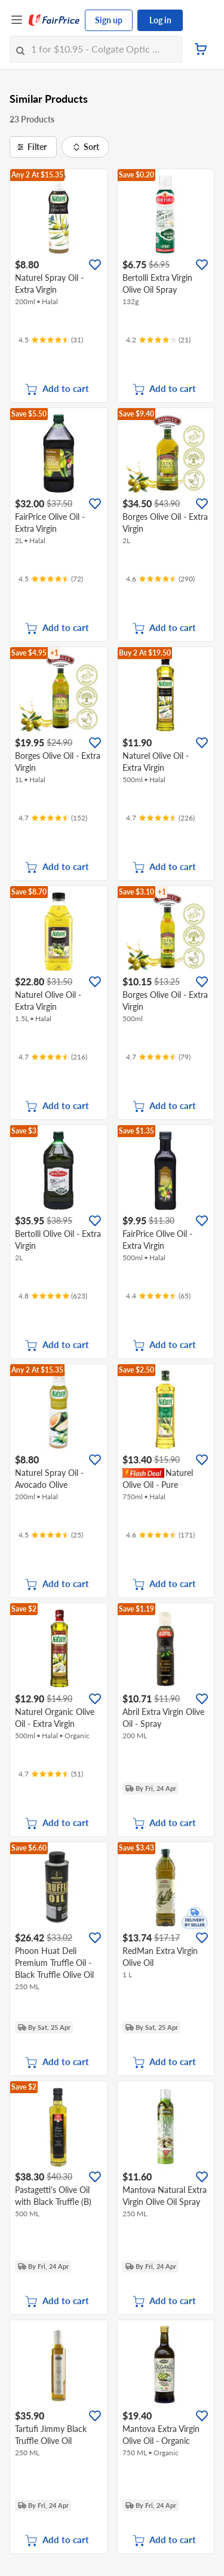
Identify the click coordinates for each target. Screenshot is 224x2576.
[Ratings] (51, 340)
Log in (160, 20)
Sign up (108, 20)
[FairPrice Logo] (54, 20)
